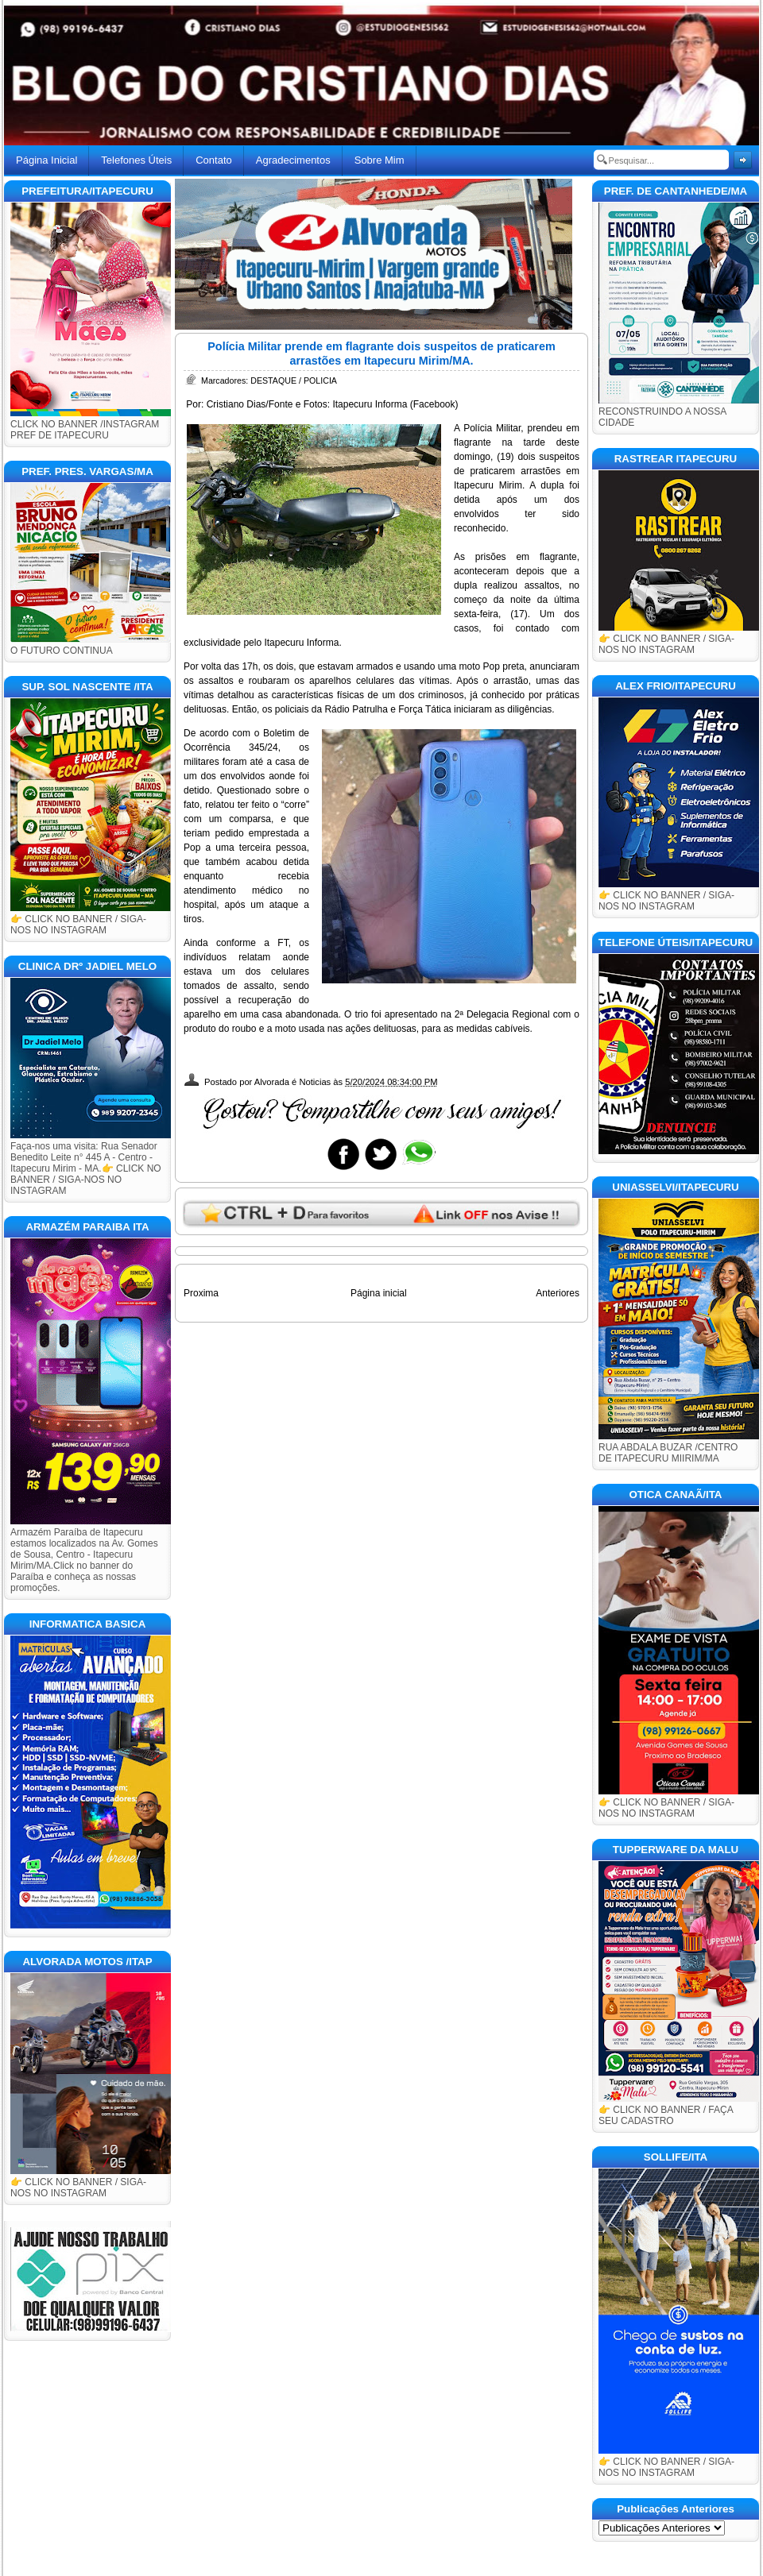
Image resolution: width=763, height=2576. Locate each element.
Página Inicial (46, 160)
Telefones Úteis (136, 160)
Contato (214, 160)
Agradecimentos (293, 160)
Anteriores (557, 1293)
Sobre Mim (379, 160)
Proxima (201, 1293)
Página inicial (379, 1293)
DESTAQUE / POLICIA (293, 380)
